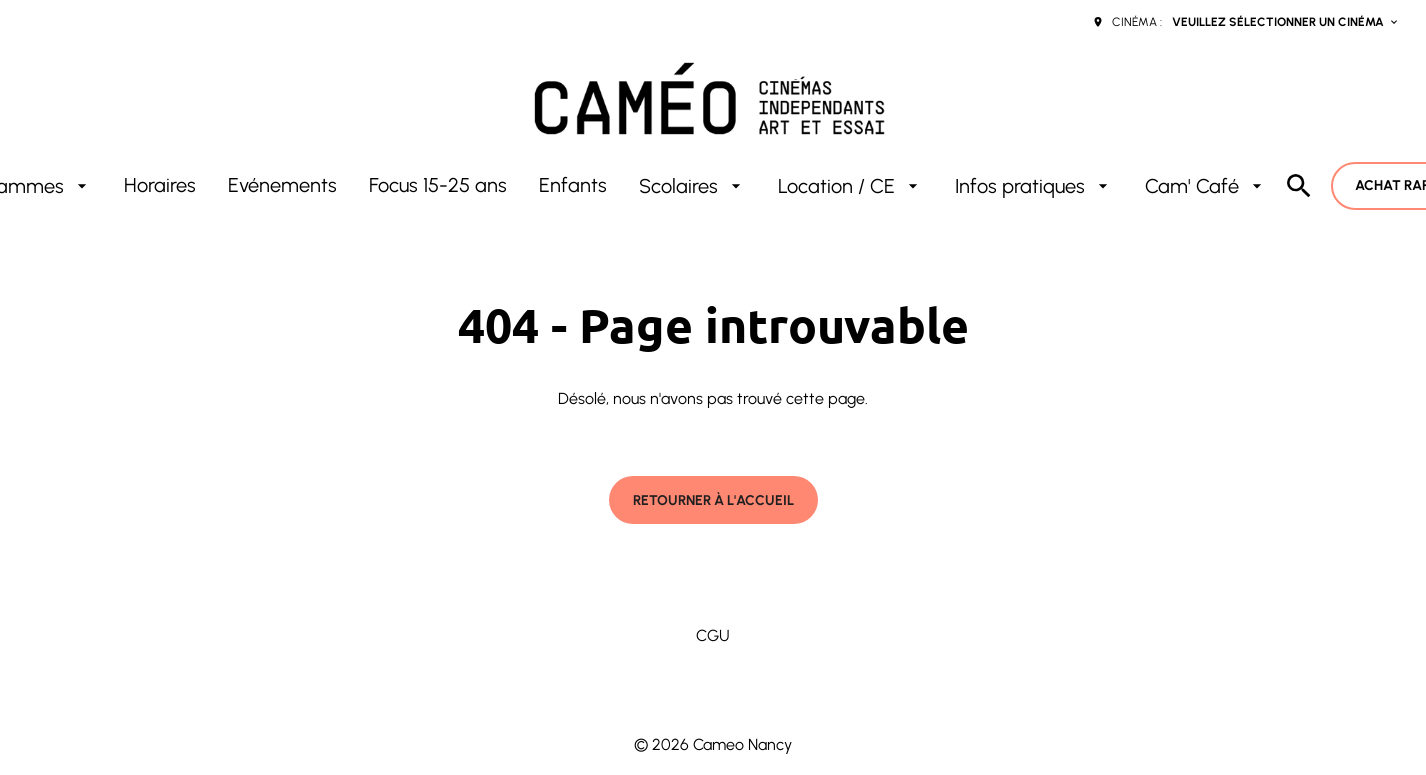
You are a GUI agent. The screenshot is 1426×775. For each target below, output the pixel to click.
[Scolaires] (692, 186)
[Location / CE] (850, 186)
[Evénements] (282, 186)
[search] (1299, 186)
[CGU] (713, 636)
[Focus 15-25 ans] (438, 186)
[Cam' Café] (1206, 186)
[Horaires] (160, 186)
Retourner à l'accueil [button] (713, 500)
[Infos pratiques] (1034, 186)
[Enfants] (573, 186)
